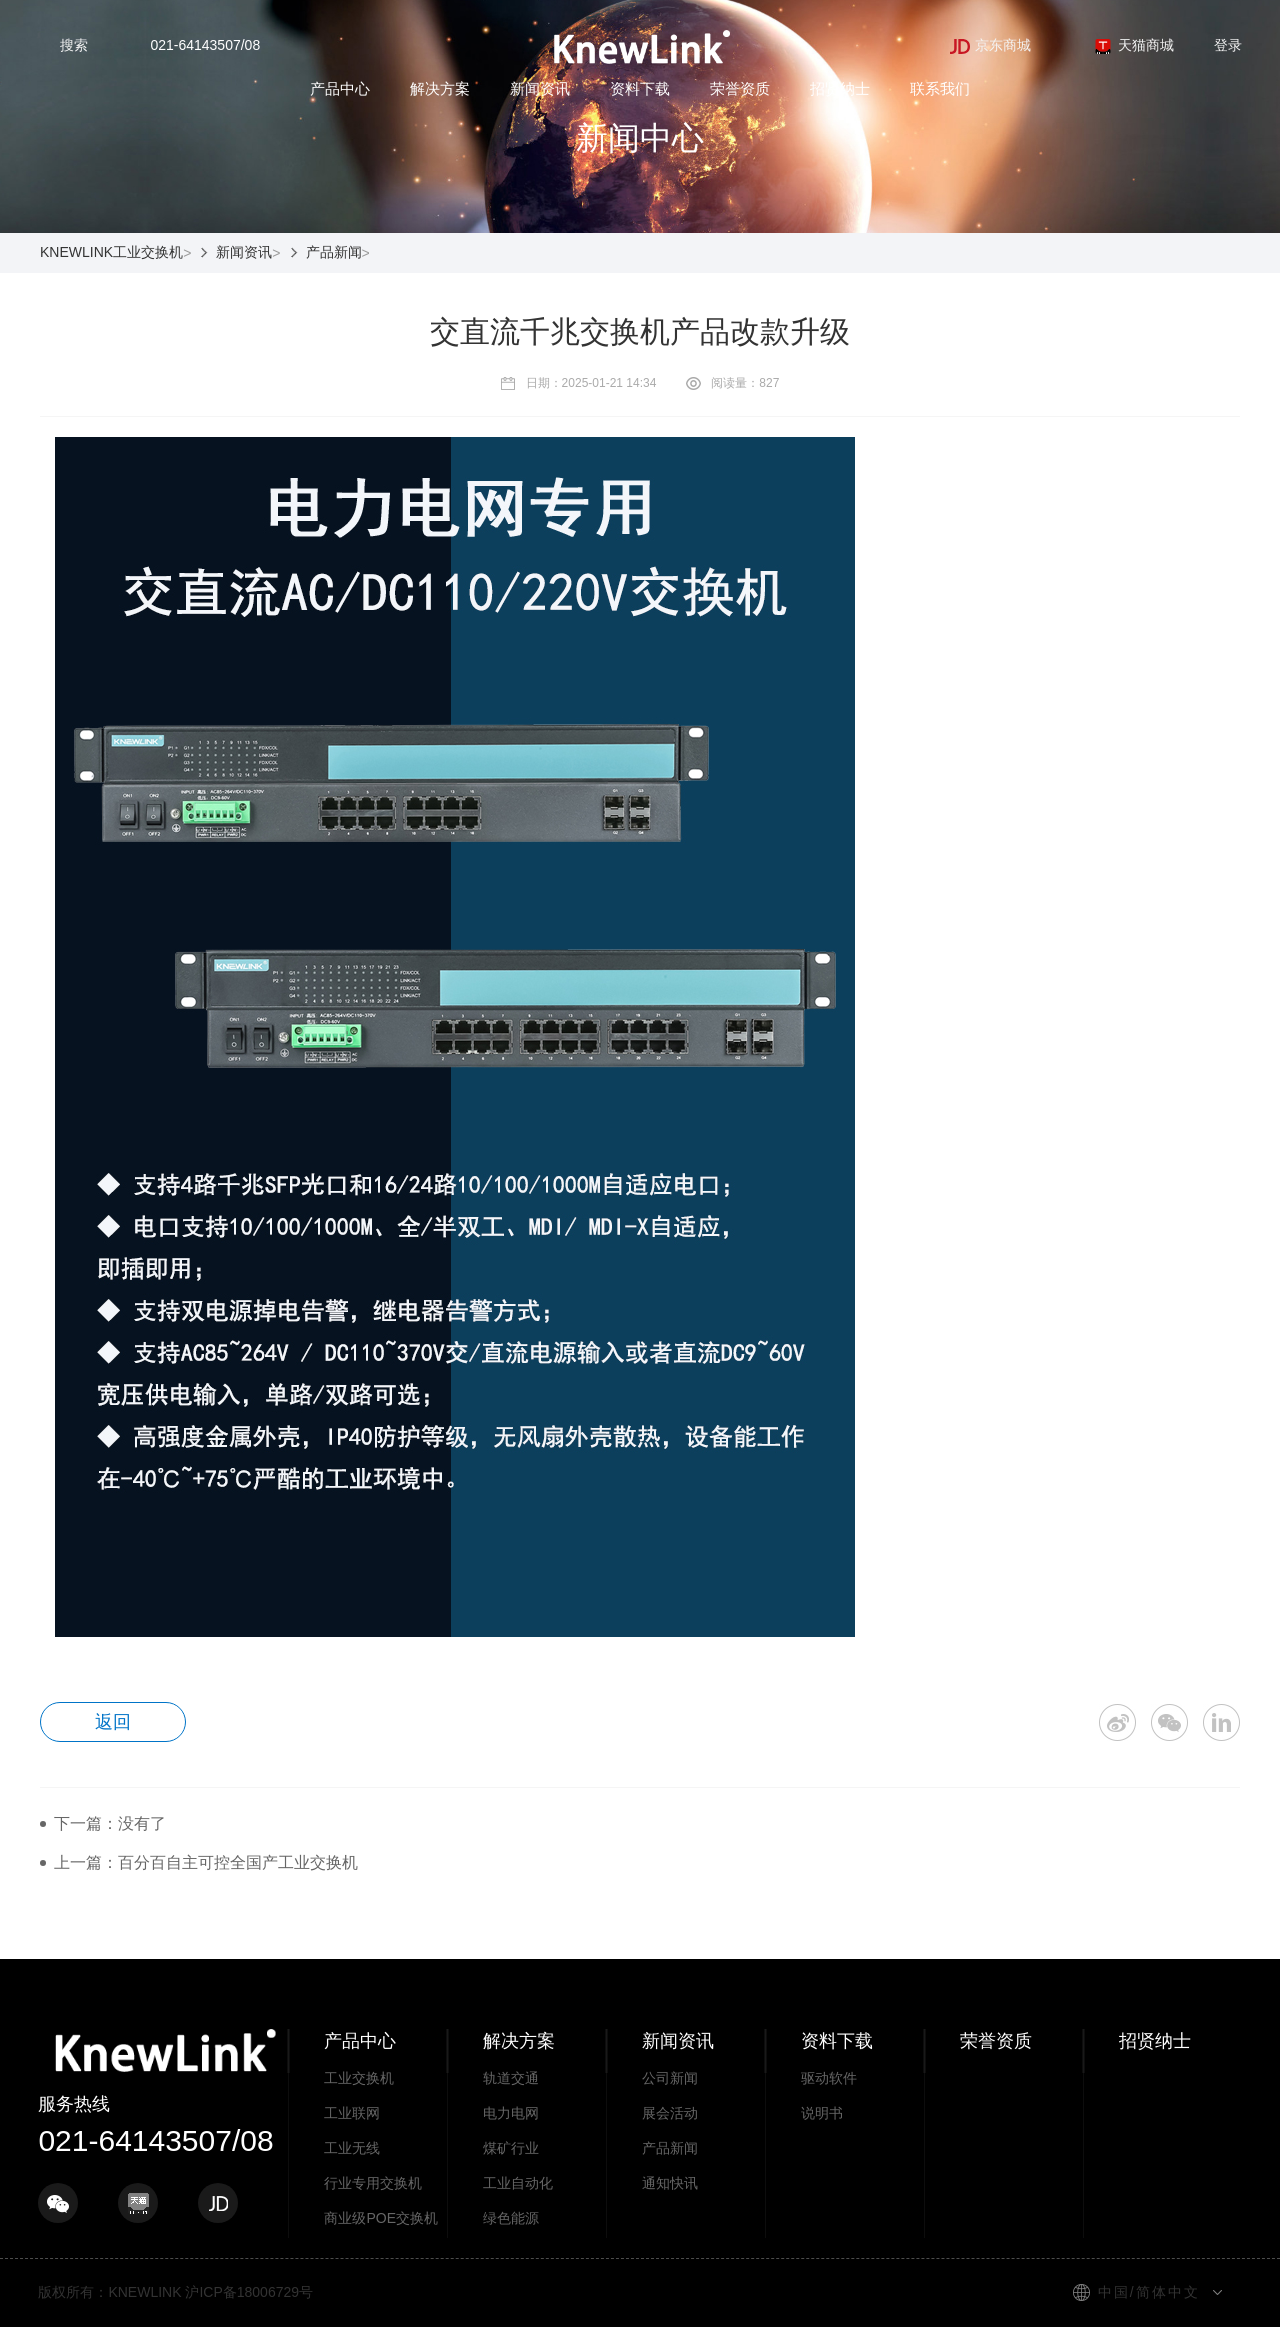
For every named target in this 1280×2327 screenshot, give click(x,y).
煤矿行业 (511, 2148)
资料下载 (640, 88)
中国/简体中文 (1149, 2292)
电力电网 (511, 2113)
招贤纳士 (840, 88)
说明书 (822, 2113)
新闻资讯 (540, 88)
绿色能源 (511, 2218)
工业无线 (352, 2148)
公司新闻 (670, 2078)
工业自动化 (518, 2183)
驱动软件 (829, 2078)
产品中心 (340, 88)
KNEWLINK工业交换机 (111, 252)
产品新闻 (334, 252)
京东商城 (990, 45)
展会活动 (670, 2113)
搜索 (74, 45)
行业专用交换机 (373, 2183)
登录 (1228, 45)
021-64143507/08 (205, 45)
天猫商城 (1133, 45)
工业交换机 (359, 2078)
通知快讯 (670, 2183)
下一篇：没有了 (110, 1823)
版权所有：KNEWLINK (109, 2292)
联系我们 (940, 88)
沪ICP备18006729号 (249, 2292)
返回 (114, 1722)
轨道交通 (511, 2078)
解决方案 (440, 88)
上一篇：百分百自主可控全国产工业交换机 (206, 1862)
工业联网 (352, 2113)
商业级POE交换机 (381, 2218)
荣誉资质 (740, 88)
